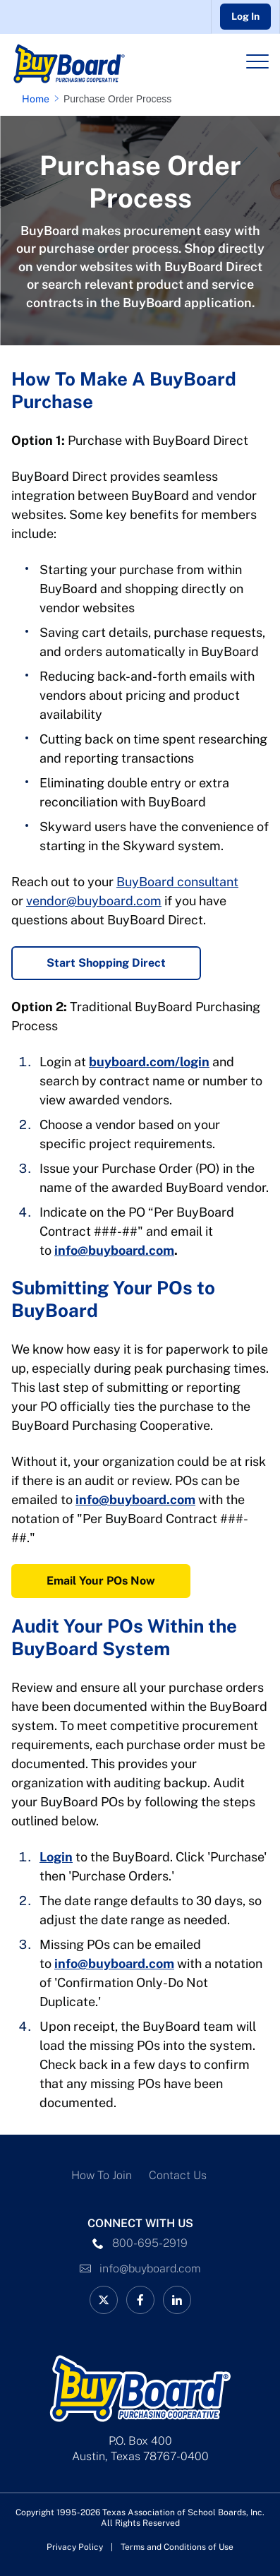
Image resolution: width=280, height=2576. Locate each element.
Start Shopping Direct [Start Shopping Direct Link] (106, 963)
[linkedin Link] (177, 2300)
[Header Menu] (257, 61)
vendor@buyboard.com (94, 900)
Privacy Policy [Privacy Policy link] (75, 2547)
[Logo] (90, 63)
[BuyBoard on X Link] (104, 2300)
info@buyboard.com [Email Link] (150, 2268)
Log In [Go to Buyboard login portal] (245, 16)
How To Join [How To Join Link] (101, 2175)
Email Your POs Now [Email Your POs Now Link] (101, 1580)
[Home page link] (38, 99)
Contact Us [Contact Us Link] (178, 2175)
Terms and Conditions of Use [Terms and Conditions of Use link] (177, 2547)
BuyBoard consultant (177, 881)
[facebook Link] (140, 2300)
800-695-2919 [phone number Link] (150, 2243)
